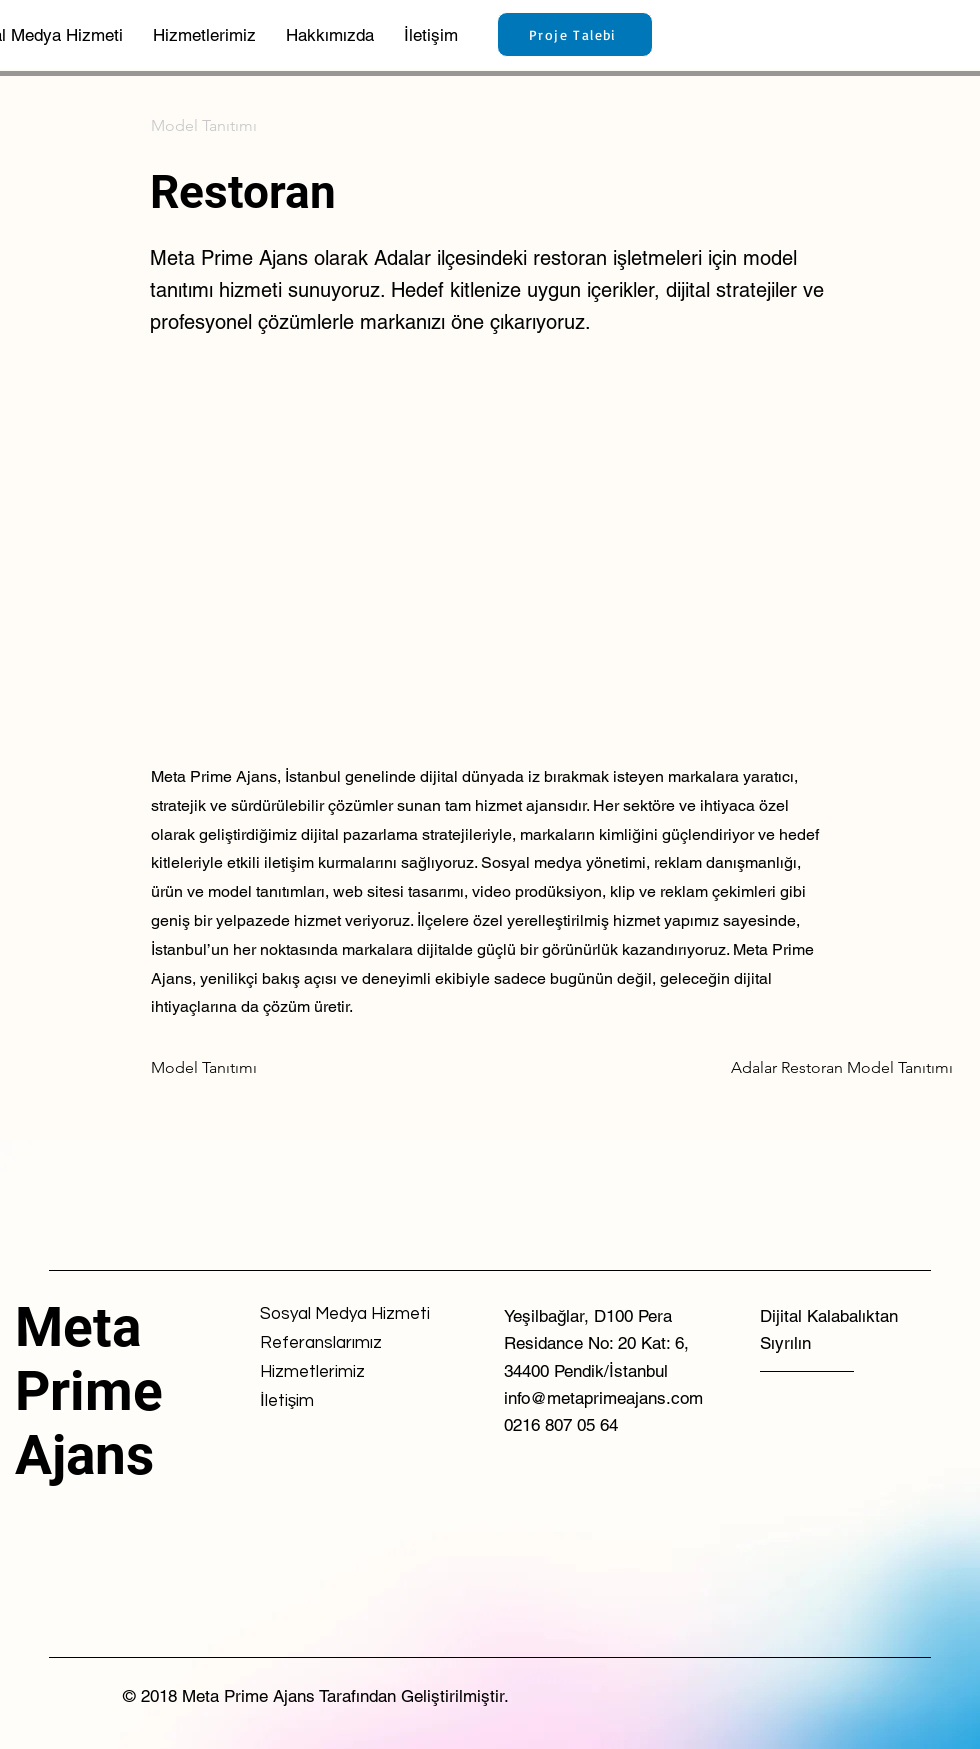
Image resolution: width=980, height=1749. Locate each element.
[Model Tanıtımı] (217, 126)
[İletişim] (331, 1401)
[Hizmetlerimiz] (331, 1372)
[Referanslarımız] (331, 1343)
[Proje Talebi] (575, 34)
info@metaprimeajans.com (603, 1398)
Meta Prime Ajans (89, 1391)
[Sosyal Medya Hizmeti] (345, 1314)
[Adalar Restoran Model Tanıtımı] (842, 1068)
